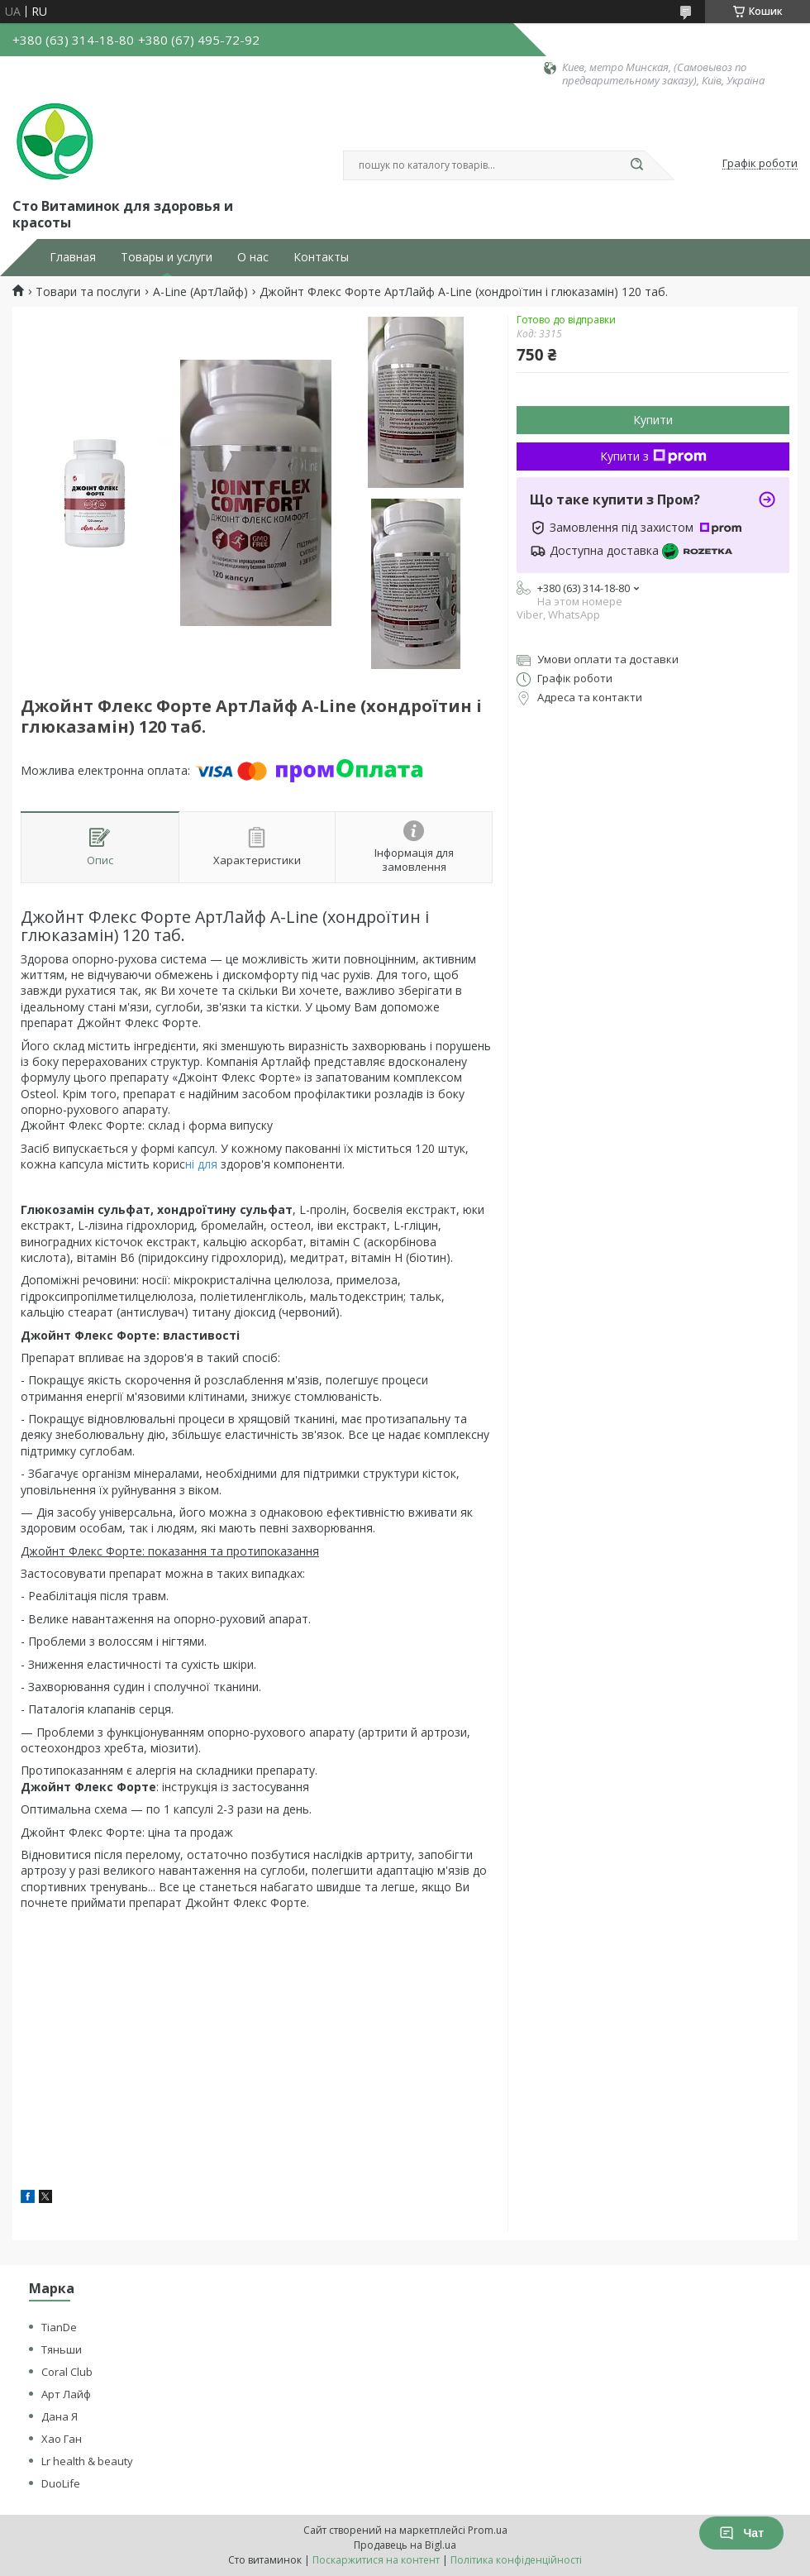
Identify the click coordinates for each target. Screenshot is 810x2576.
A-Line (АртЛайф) (200, 291)
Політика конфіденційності (516, 2560)
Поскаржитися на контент (376, 2560)
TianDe (59, 2327)
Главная (73, 257)
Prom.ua (487, 2530)
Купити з (653, 456)
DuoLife (60, 2483)
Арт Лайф (66, 2394)
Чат (741, 2533)
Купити (653, 420)
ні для (201, 1164)
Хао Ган (61, 2438)
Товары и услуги (166, 257)
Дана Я (59, 2416)
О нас (253, 257)
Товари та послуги (88, 291)
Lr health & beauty (87, 2461)
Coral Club (67, 2371)
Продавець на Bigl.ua (405, 2545)
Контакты (321, 257)
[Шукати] (636, 165)
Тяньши (61, 2349)
